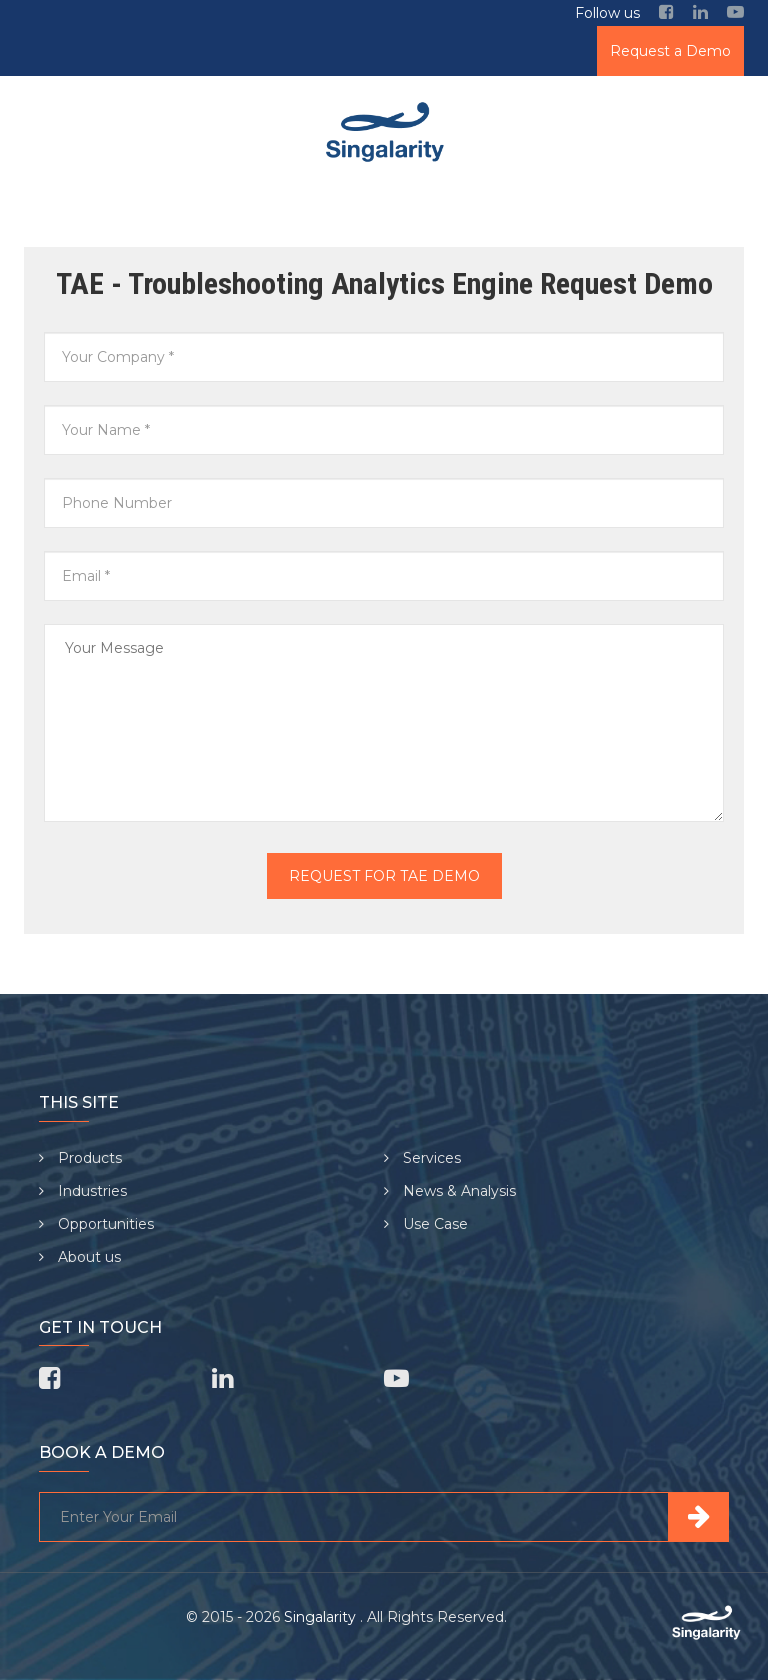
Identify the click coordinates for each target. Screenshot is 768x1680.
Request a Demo (670, 51)
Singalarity (322, 1617)
